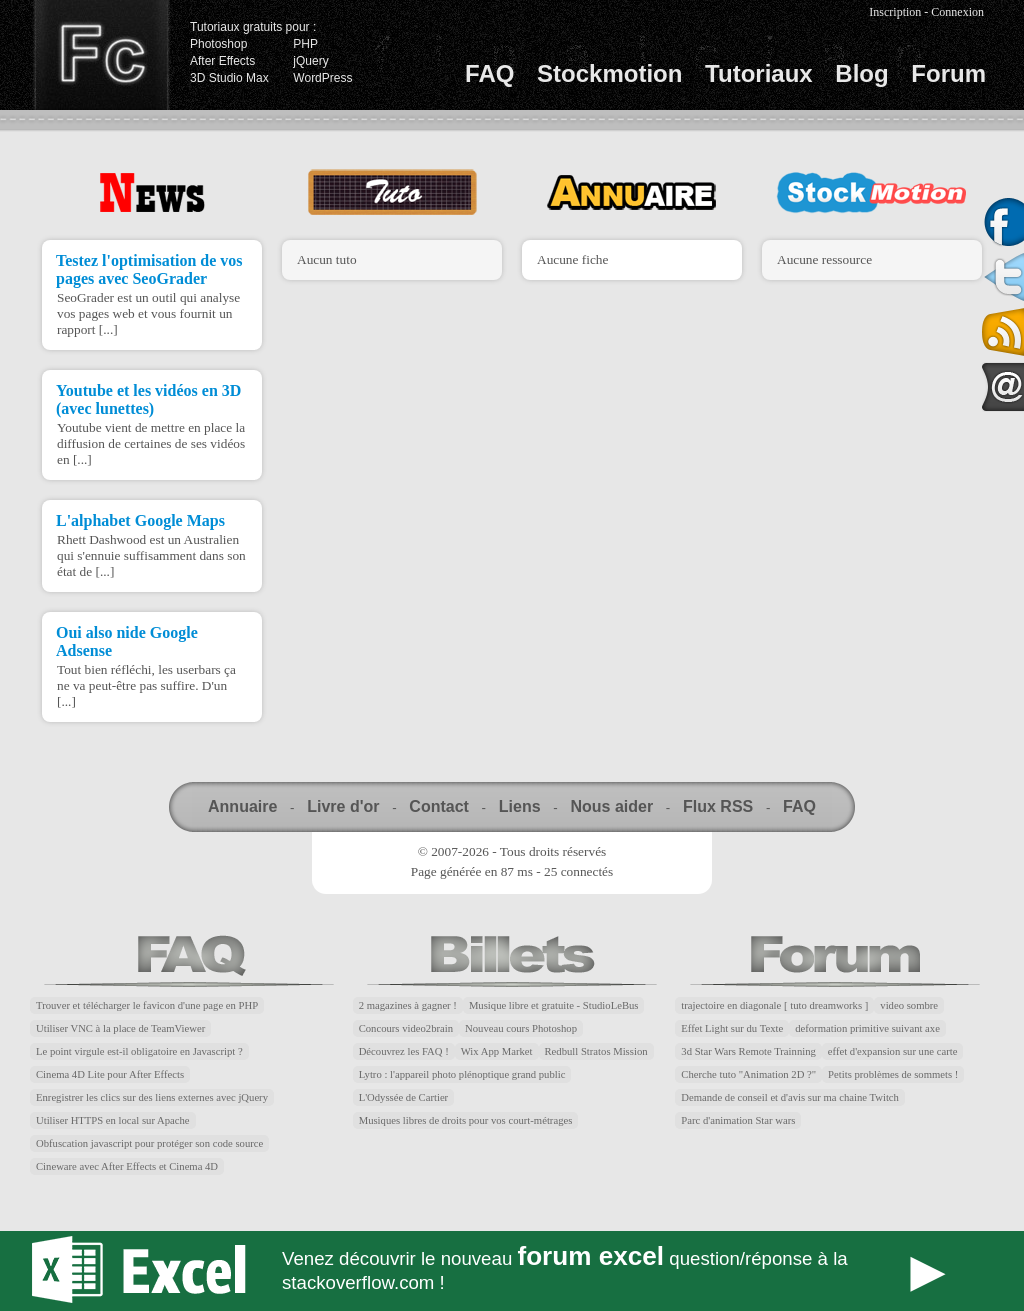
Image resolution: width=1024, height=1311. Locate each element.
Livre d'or (343, 806)
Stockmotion (609, 73)
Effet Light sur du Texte (732, 1028)
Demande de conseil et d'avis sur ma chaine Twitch (790, 1097)
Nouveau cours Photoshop (521, 1028)
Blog (861, 73)
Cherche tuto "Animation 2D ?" (748, 1074)
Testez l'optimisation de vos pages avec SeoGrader (149, 269)
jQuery (310, 61)
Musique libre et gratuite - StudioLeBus (554, 1005)
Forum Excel (512, 1271)
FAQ (489, 73)
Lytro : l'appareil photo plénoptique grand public (462, 1074)
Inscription (895, 12)
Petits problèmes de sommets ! (893, 1074)
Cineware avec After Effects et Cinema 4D (127, 1166)
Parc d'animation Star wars (738, 1120)
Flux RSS (718, 806)
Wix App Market (497, 1051)
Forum (948, 73)
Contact (439, 806)
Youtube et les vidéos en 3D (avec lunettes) (148, 399)
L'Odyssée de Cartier (404, 1097)
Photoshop (218, 44)
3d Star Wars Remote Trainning (748, 1051)
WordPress (322, 78)
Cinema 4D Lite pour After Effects (110, 1074)
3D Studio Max (229, 78)
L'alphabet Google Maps (140, 520)
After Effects (222, 61)
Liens (520, 806)
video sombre (909, 1005)
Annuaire (242, 806)
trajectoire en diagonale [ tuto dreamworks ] (774, 1005)
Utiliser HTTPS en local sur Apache (113, 1120)
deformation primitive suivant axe (867, 1028)
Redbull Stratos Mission (596, 1051)
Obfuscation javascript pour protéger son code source (149, 1143)
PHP (305, 44)
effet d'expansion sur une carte (893, 1051)
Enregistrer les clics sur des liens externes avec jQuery (152, 1097)
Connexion (957, 12)
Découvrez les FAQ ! (404, 1051)
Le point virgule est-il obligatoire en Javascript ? (139, 1051)
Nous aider (611, 806)
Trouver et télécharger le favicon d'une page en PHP (147, 1005)
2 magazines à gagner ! (408, 1005)
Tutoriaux (759, 73)
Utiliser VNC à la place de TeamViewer (120, 1028)
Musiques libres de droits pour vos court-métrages (466, 1120)
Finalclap (101, 55)
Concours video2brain (406, 1028)
